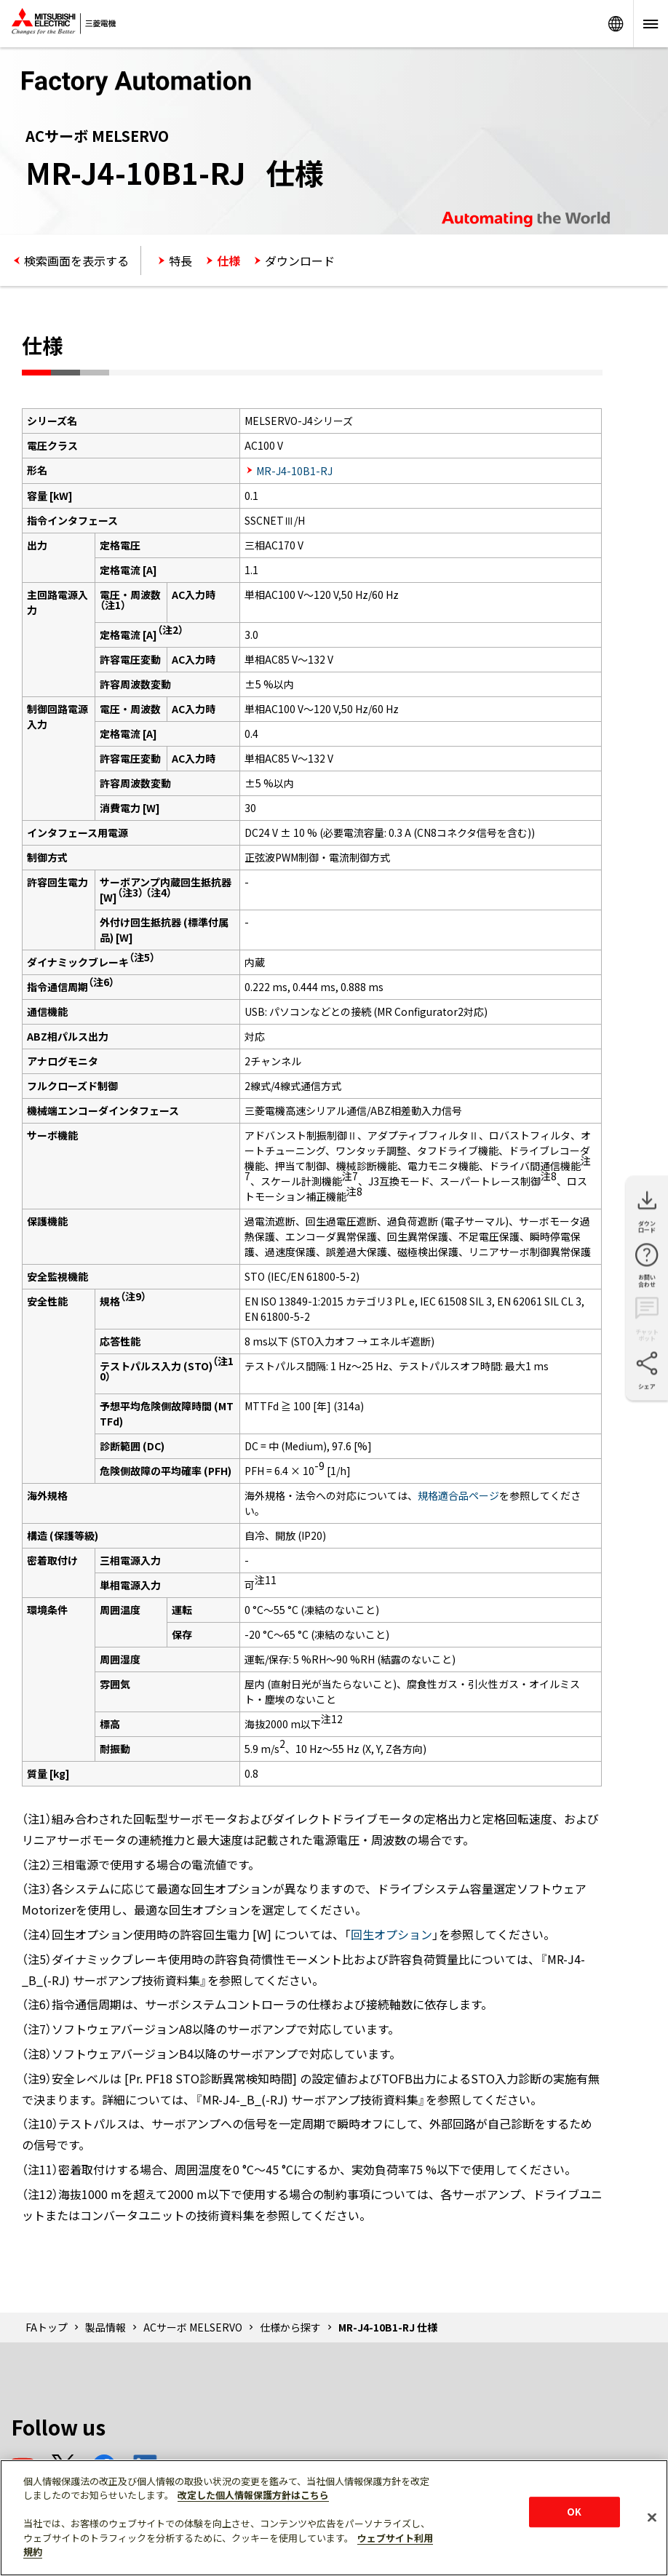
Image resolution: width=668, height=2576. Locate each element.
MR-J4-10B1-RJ (294, 471)
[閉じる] (652, 2517)
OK (574, 2512)
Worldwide (615, 23)
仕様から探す (290, 2327)
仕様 (228, 260)
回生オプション (391, 1934)
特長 (180, 260)
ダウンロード (300, 260)
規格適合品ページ (458, 1495)
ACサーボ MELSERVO (192, 2327)
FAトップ (46, 2327)
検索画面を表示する (76, 260)
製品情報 (105, 2327)
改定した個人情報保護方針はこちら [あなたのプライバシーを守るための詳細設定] (253, 2495)
